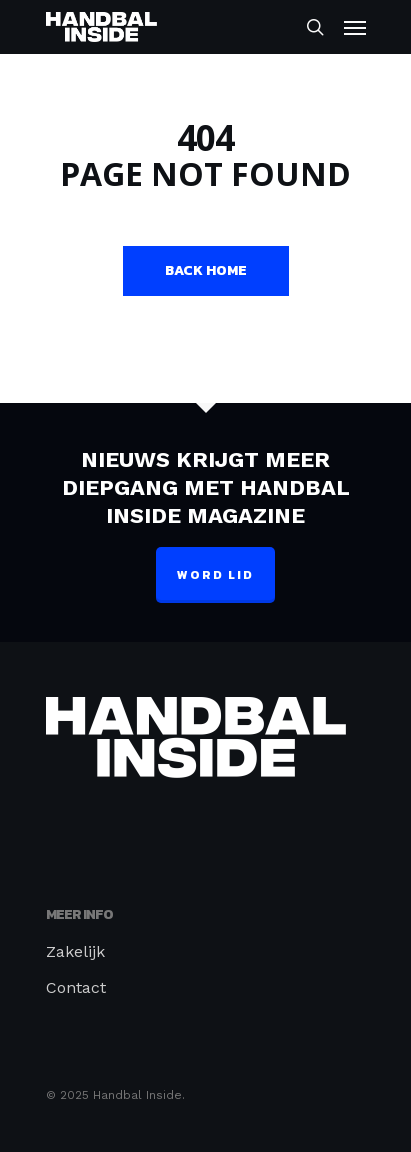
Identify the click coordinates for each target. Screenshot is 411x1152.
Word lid (215, 575)
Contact (76, 987)
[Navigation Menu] (355, 27)
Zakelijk (75, 951)
